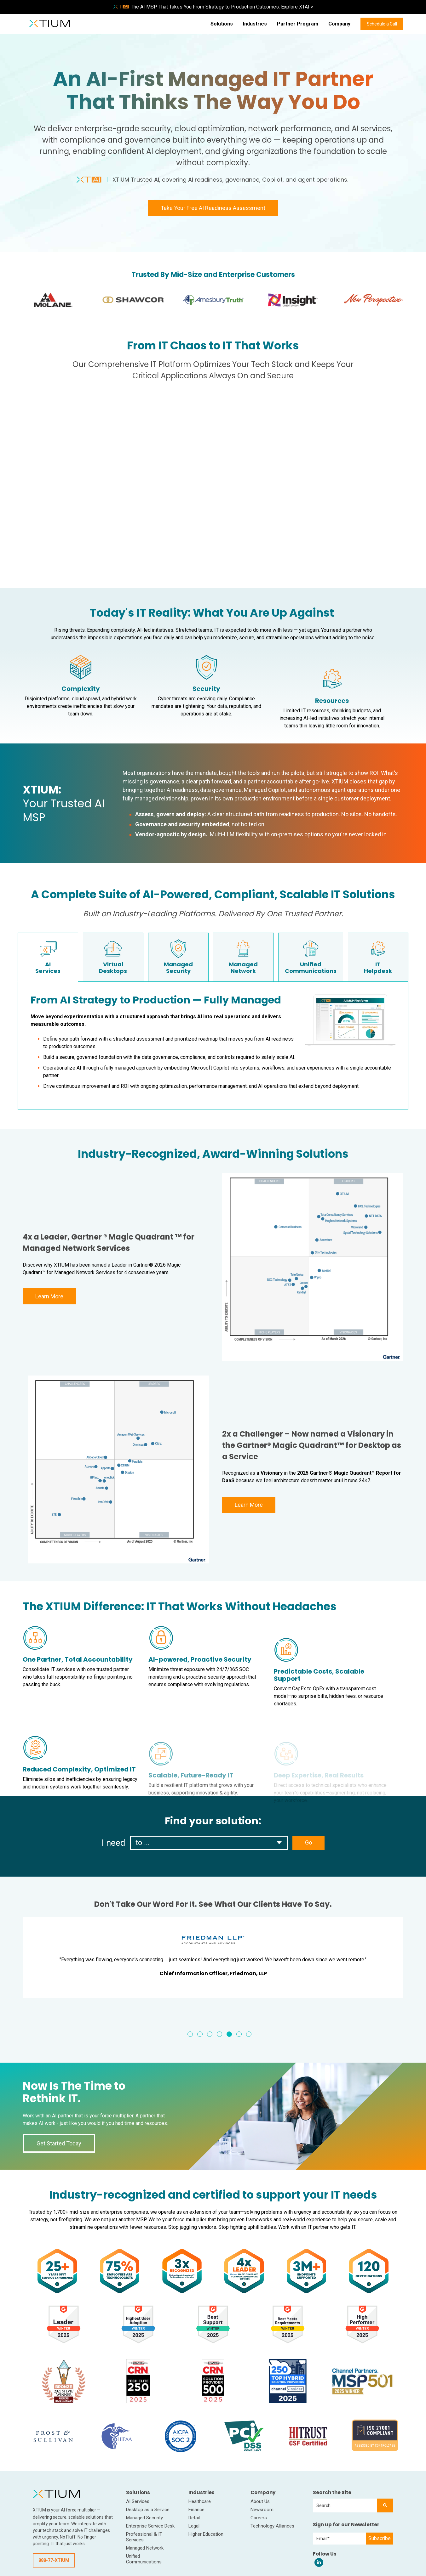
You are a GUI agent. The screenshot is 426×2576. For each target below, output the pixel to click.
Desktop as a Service (148, 2509)
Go (308, 1842)
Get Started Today (59, 2143)
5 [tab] (229, 2034)
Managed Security (144, 2518)
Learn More (49, 1296)
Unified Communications (144, 2559)
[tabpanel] (213, 1957)
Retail (194, 2518)
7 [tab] (248, 2034)
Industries (255, 24)
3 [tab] (209, 2034)
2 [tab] (200, 2034)
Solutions (221, 24)
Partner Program (297, 24)
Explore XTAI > (297, 7)
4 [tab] (219, 2034)
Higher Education (205, 2534)
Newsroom (261, 2509)
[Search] (385, 2505)
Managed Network (145, 2548)
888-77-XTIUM (53, 2560)
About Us (260, 2501)
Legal (193, 2526)
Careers (258, 2518)
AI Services (137, 2501)
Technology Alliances (272, 2526)
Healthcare (199, 2501)
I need (113, 1843)
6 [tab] (239, 2034)
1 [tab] (190, 2034)
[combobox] (345, 2505)
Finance (196, 2509)
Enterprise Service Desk (150, 2526)
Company (339, 24)
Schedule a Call (382, 23)
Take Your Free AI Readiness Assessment (213, 208)
